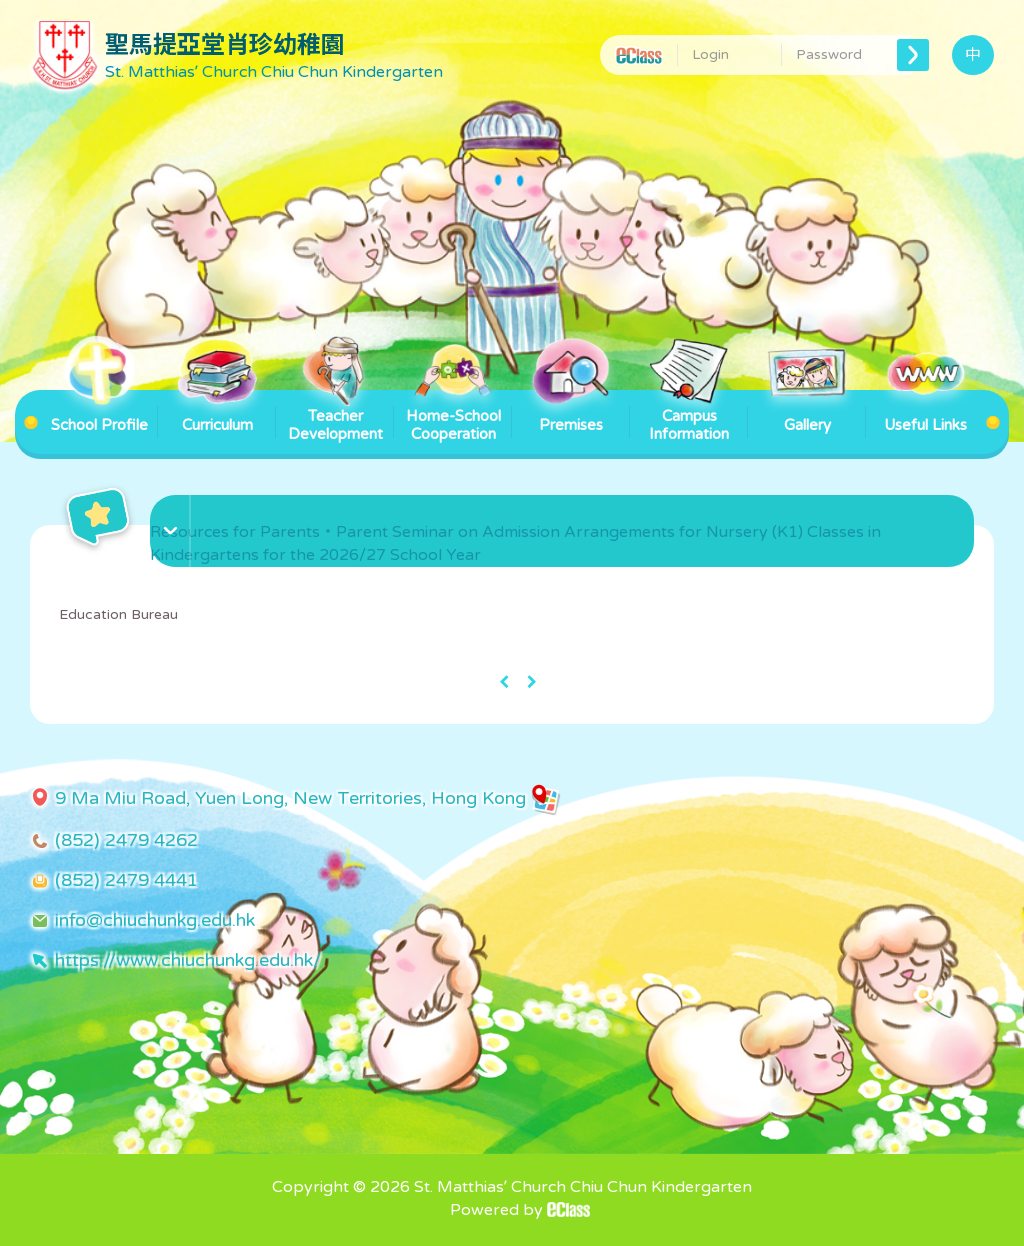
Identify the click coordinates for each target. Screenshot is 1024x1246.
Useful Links (925, 412)
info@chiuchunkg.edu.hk (155, 920)
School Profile (99, 412)
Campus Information (689, 416)
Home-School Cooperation (453, 416)
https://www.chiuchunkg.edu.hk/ (188, 960)
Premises (571, 412)
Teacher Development (335, 416)
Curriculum (217, 412)
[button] (564, 509)
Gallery (807, 412)
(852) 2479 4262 (126, 840)
